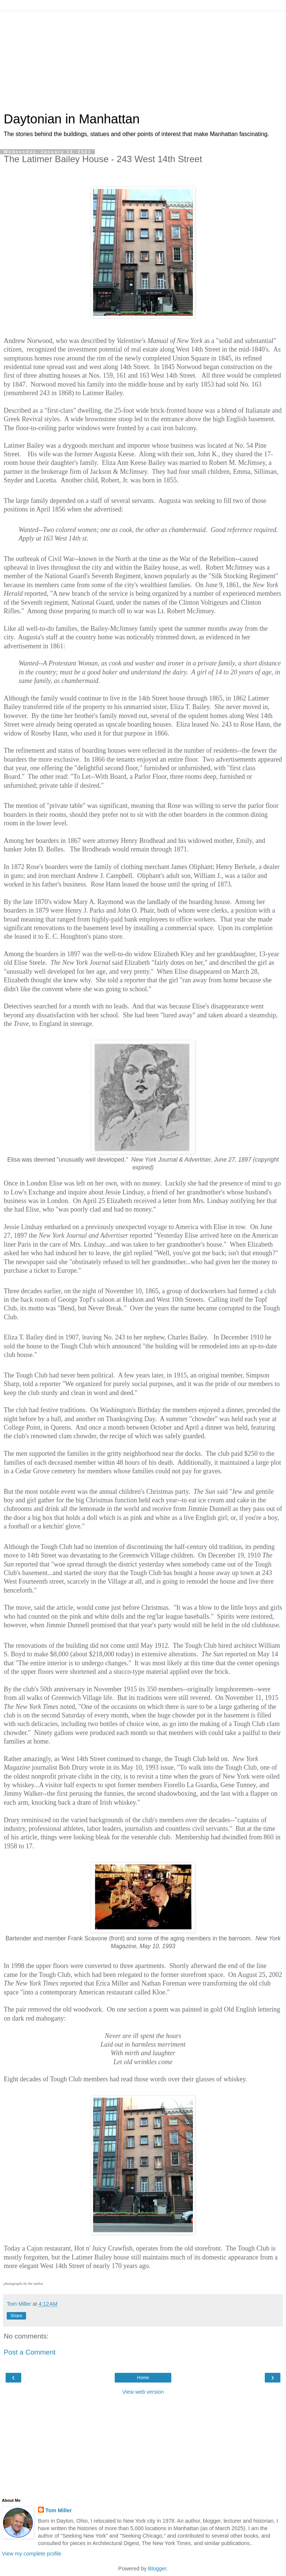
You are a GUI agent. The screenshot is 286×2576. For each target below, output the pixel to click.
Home (143, 2377)
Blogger (157, 2569)
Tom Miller (58, 2510)
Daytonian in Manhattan (72, 119)
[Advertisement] (143, 57)
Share (16, 2315)
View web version (143, 2392)
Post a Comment (29, 2352)
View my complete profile (31, 2554)
